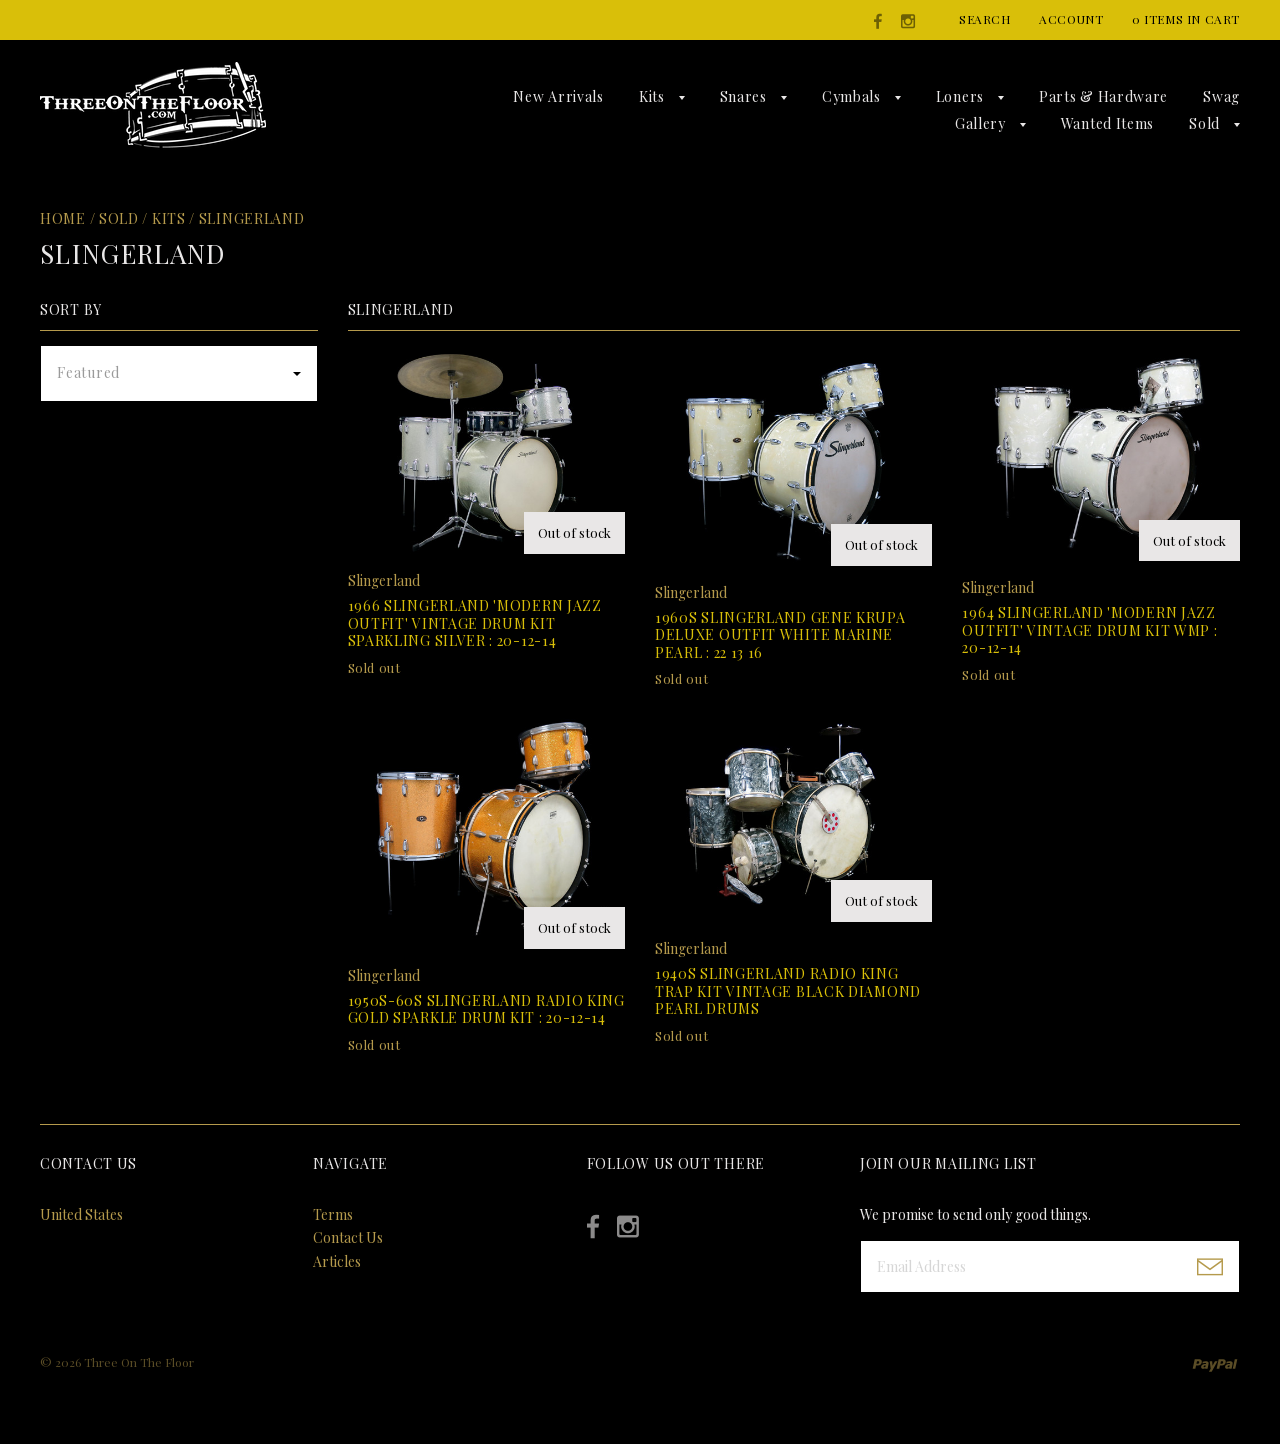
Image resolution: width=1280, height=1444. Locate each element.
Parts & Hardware (1103, 96)
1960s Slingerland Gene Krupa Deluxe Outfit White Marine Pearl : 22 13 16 (780, 635)
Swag (1221, 96)
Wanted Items (1107, 123)
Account (1071, 19)
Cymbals (851, 96)
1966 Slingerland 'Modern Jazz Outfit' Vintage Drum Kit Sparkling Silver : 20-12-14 (475, 623)
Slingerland (252, 218)
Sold (1204, 123)
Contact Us (348, 1237)
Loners (960, 96)
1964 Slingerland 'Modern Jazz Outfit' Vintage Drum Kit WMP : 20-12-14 (1089, 630)
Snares (743, 96)
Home (63, 218)
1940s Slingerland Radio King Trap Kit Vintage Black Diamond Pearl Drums (788, 991)
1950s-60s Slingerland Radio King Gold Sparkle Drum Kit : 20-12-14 (486, 1009)
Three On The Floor (139, 1362)
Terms (333, 1214)
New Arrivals (558, 96)
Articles (337, 1261)
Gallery (980, 123)
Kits (652, 96)
